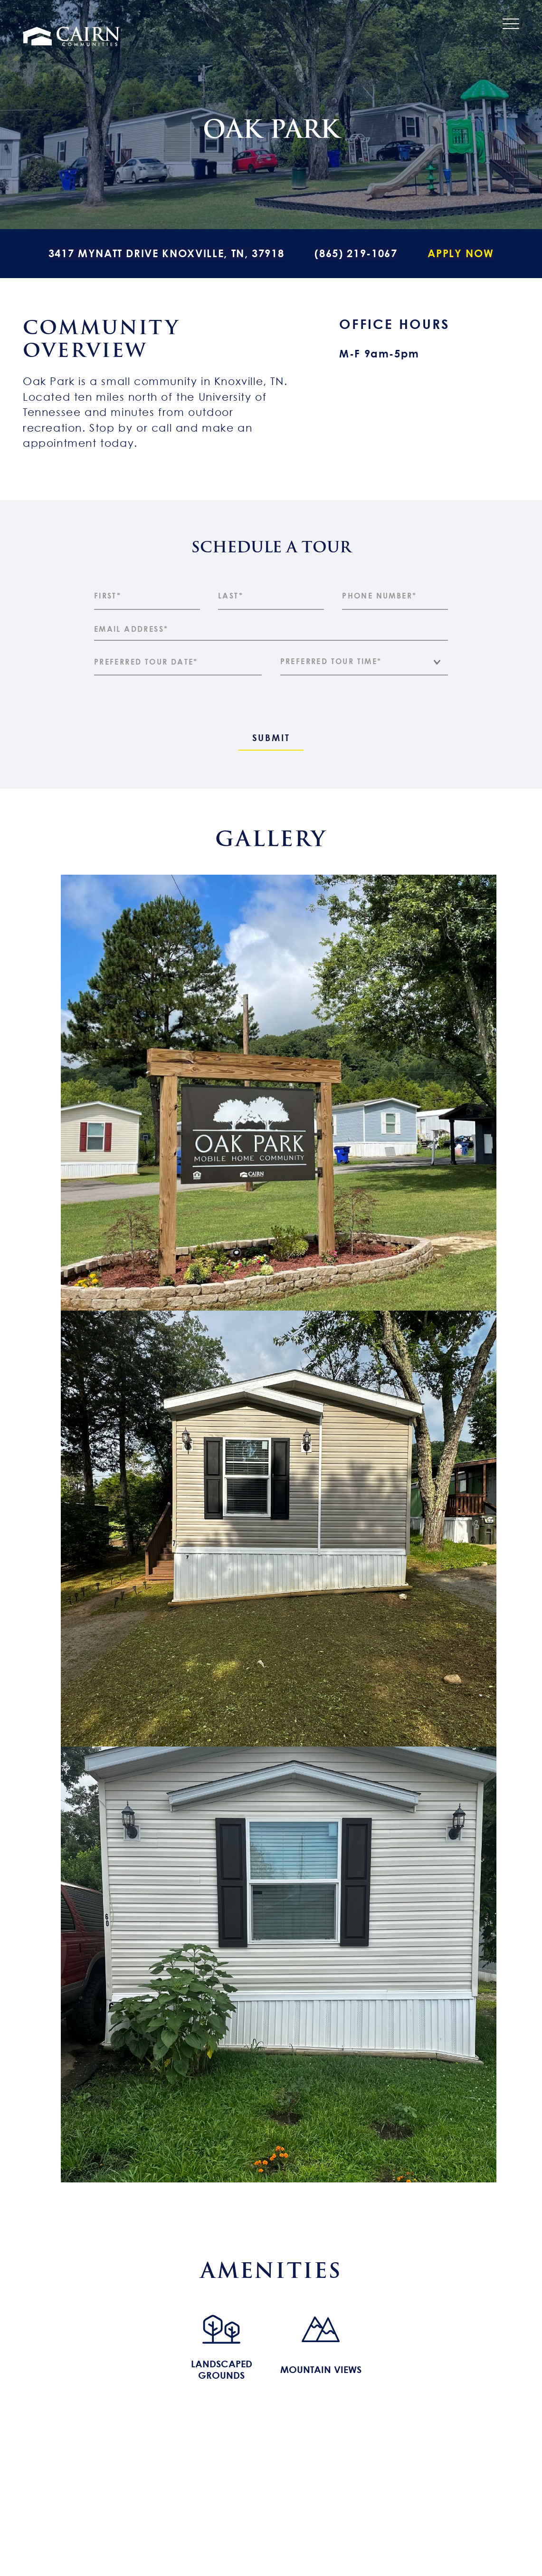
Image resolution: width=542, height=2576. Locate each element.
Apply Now (461, 253)
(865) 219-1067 (355, 253)
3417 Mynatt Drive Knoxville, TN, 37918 (166, 253)
